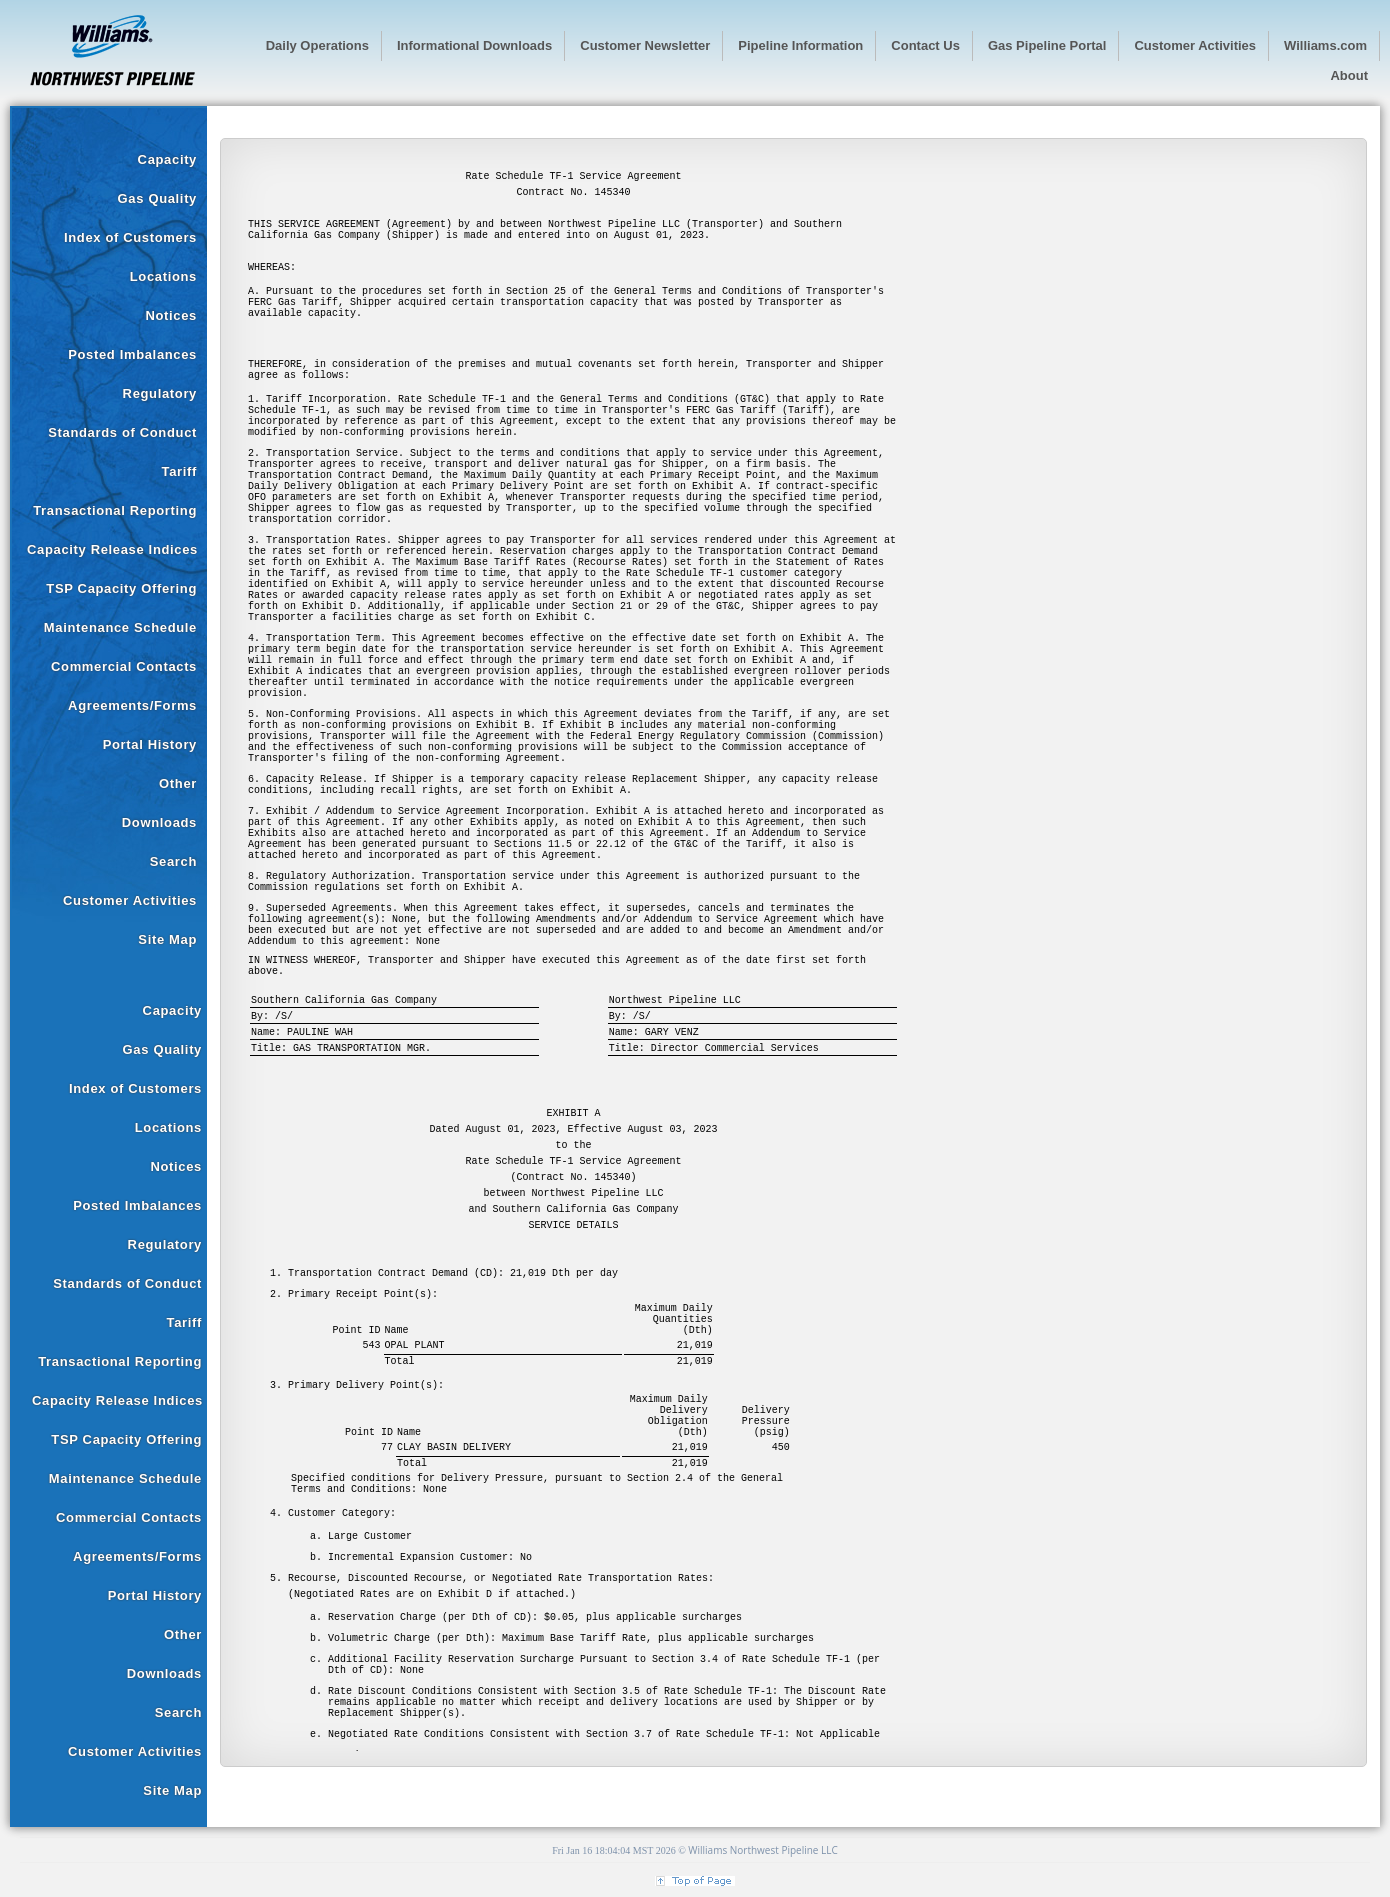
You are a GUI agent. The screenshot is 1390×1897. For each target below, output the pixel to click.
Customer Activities (130, 900)
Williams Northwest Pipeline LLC (763, 1850)
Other (178, 783)
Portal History (150, 744)
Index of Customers (130, 237)
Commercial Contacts (124, 666)
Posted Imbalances (132, 354)
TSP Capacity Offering (121, 588)
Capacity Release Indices (112, 549)
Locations (163, 276)
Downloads (159, 822)
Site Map (167, 939)
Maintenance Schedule (120, 627)
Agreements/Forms (132, 705)
